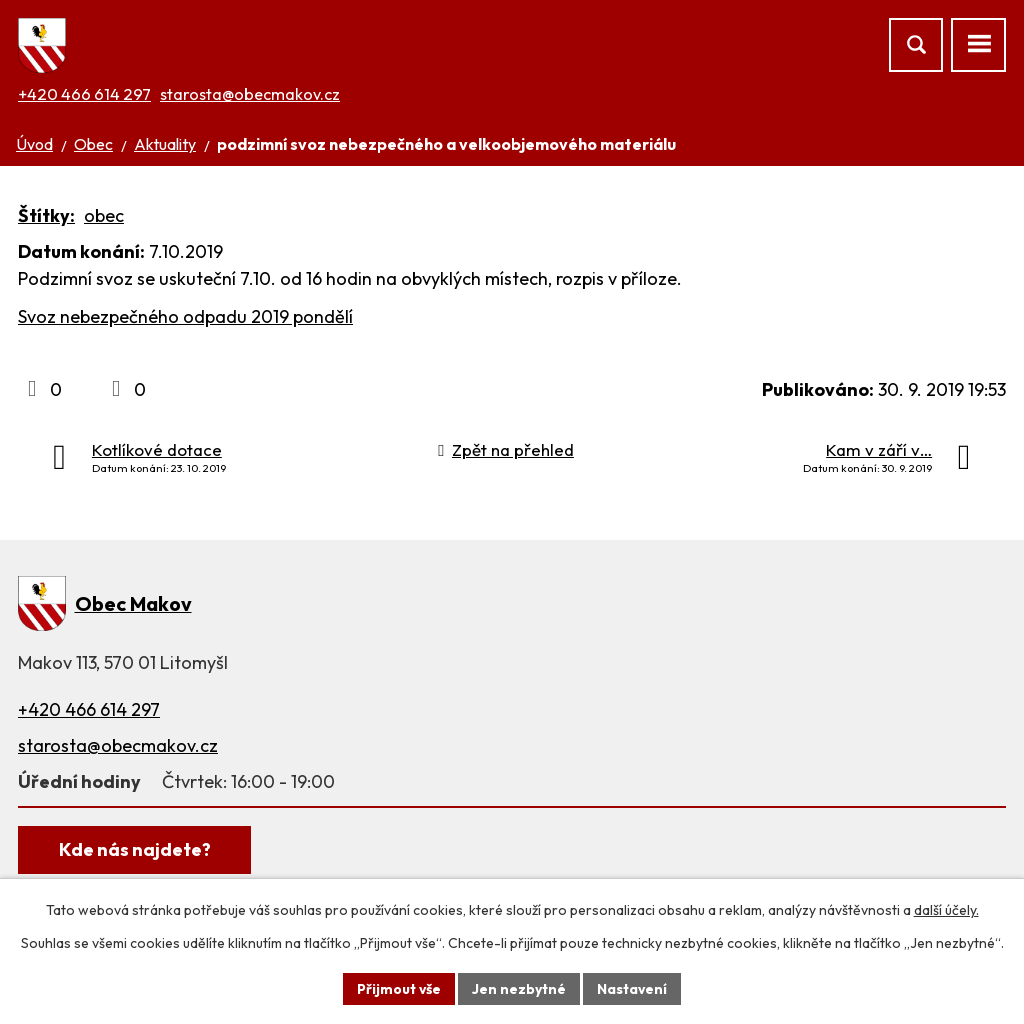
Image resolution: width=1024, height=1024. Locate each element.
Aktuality (165, 144)
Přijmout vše (398, 988)
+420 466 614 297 (84, 94)
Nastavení (632, 988)
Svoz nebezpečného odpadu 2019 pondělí (185, 316)
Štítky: (46, 215)
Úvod (34, 144)
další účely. (946, 910)
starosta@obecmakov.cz (250, 94)
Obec (93, 144)
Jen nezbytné (519, 988)
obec (104, 215)
